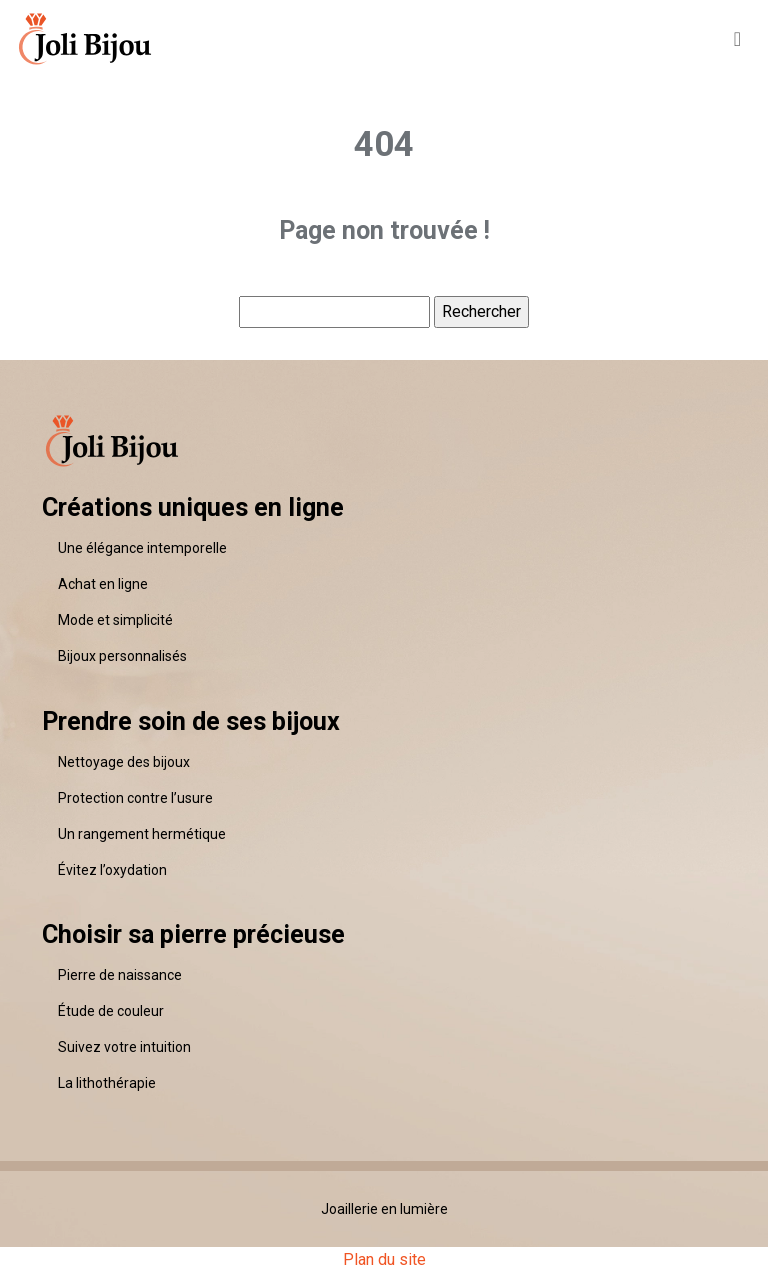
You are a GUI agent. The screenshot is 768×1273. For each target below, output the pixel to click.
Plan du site (384, 1259)
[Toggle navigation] (737, 38)
